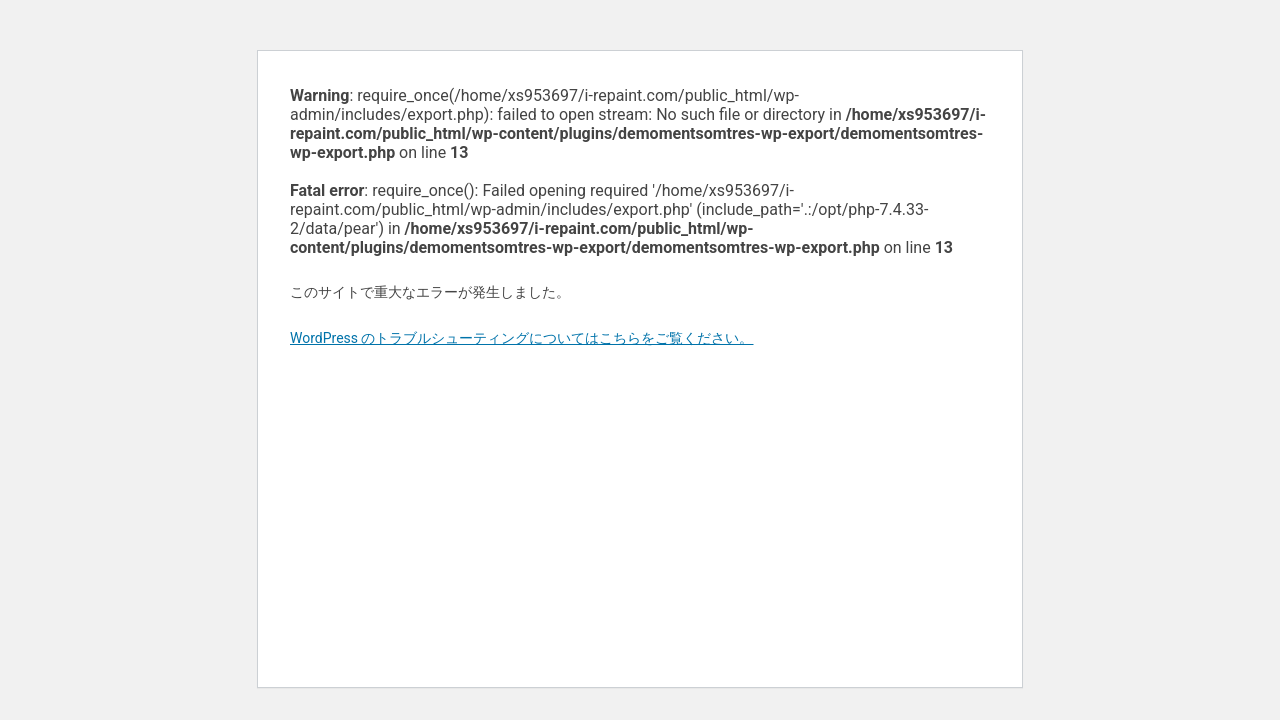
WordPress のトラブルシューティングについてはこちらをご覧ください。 (522, 338)
